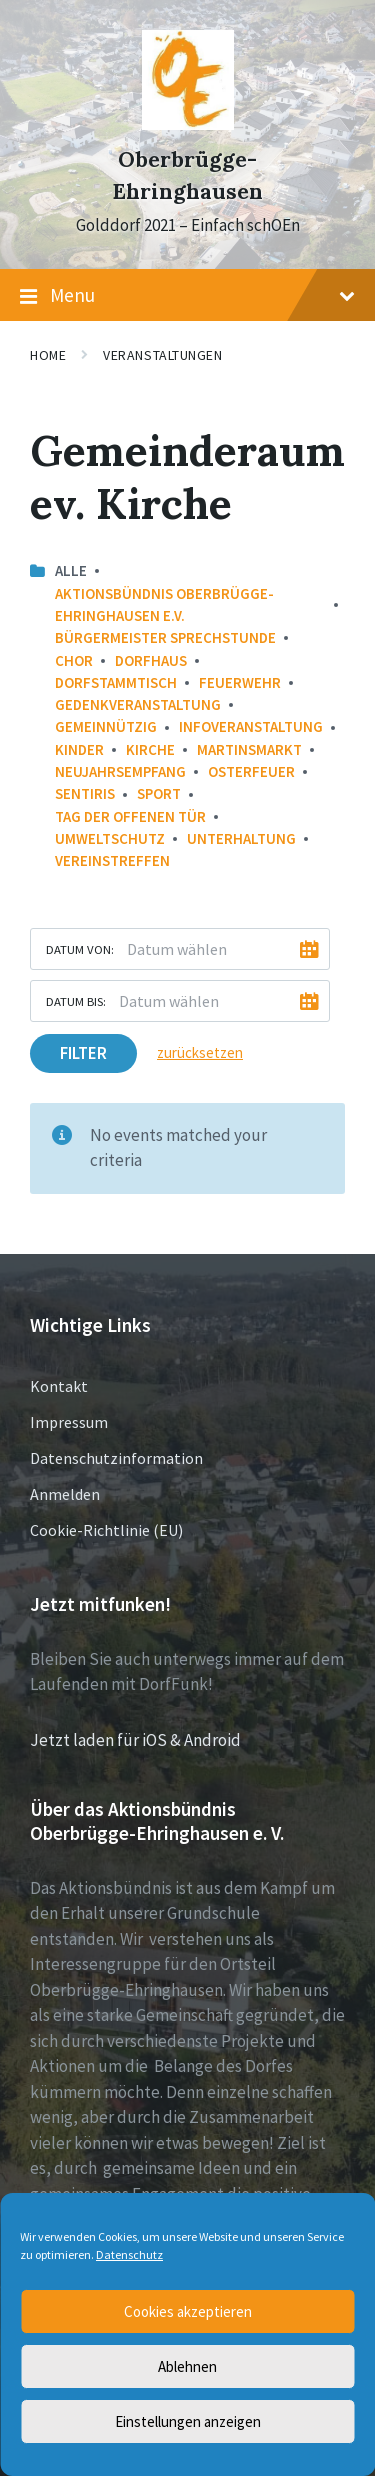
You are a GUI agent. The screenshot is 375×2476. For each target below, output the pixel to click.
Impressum (69, 1422)
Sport (159, 793)
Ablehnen (187, 2366)
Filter (83, 1053)
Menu (187, 296)
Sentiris (85, 793)
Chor (74, 660)
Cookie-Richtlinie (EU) (106, 1530)
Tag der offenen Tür (130, 816)
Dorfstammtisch (116, 682)
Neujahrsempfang (120, 771)
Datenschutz (129, 2254)
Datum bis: (76, 1001)
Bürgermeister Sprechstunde (165, 637)
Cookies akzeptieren (188, 2311)
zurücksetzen (200, 1052)
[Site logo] (188, 124)
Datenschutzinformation (116, 1458)
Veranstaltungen (162, 355)
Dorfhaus (151, 660)
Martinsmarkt (249, 749)
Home (48, 355)
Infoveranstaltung (251, 726)
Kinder (79, 749)
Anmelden (65, 1494)
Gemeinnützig (106, 726)
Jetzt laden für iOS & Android (135, 1740)
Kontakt (59, 1386)
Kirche (150, 749)
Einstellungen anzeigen (188, 2421)
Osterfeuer (251, 771)
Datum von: (80, 949)
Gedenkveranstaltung (138, 704)
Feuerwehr (240, 682)
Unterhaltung (241, 838)
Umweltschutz (110, 838)
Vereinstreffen (112, 860)
